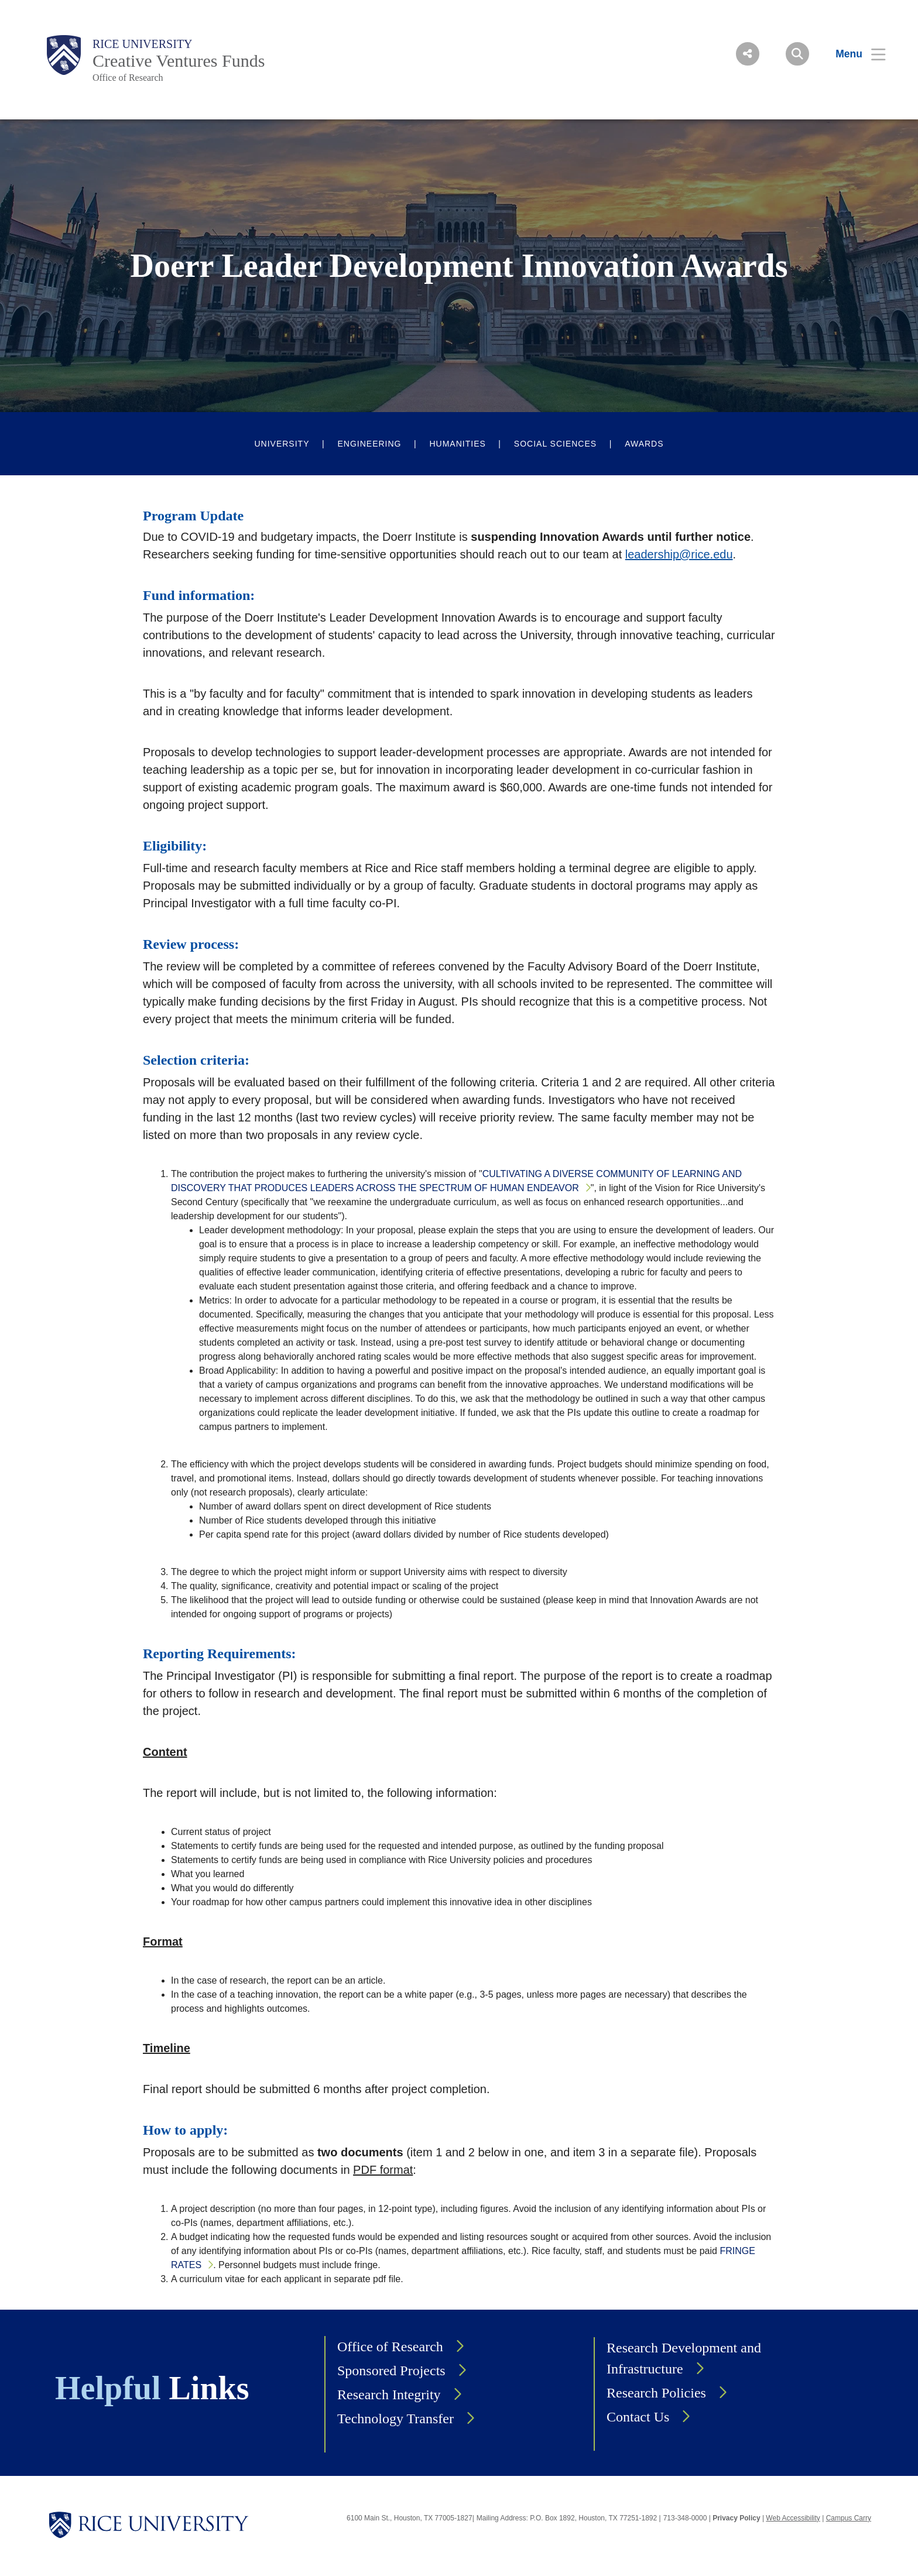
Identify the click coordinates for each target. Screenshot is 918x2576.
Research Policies (656, 2392)
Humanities (457, 443)
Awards (644, 443)
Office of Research (128, 78)
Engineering (369, 443)
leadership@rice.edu (679, 554)
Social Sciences (555, 443)
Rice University (143, 44)
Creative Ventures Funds (179, 60)
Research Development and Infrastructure (684, 2358)
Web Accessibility (793, 2518)
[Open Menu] (853, 53)
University (281, 443)
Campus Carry (848, 2518)
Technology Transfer (395, 2418)
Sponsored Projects (391, 2370)
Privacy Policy (736, 2518)
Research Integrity (389, 2394)
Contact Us (638, 2416)
